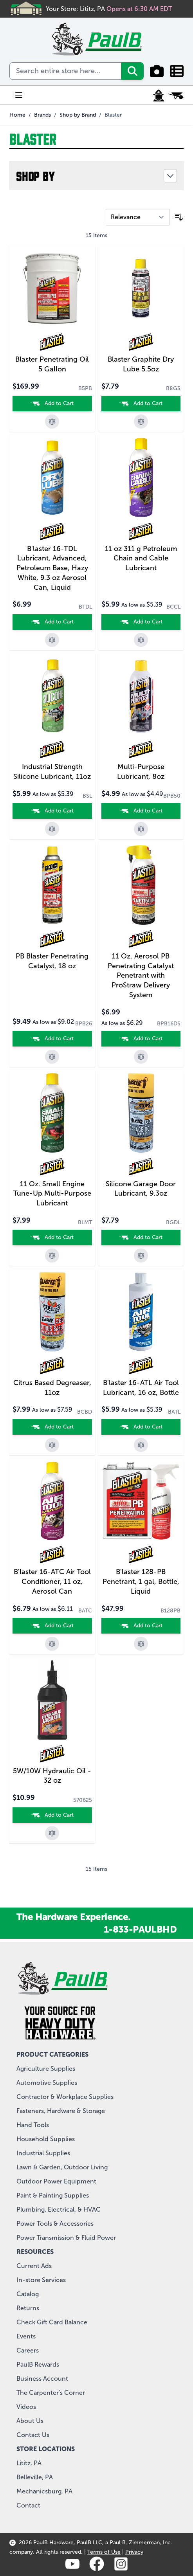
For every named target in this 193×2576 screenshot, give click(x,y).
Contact (28, 2505)
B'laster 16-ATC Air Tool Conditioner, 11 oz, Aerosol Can (52, 1581)
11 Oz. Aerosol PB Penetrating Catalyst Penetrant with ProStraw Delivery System (141, 975)
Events (26, 2336)
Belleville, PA (34, 2477)
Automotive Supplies (46, 2082)
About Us (29, 2421)
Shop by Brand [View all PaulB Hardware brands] (78, 115)
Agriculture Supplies (45, 2068)
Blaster (113, 115)
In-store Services (41, 2280)
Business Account (42, 2378)
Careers (27, 2350)
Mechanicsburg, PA (44, 2491)
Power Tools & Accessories (55, 2223)
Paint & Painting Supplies (52, 2195)
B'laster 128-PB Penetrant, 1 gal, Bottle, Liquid (141, 1581)
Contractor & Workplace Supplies (65, 2096)
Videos (26, 2406)
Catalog (27, 2294)
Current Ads (34, 2266)
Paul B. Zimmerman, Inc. (141, 2542)
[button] (96, 176)
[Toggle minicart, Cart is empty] (176, 95)
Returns (27, 2308)
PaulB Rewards (37, 2364)
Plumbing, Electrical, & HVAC (58, 2209)
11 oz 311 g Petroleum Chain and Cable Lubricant (141, 558)
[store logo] (96, 39)
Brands (42, 115)
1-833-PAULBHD (140, 1929)
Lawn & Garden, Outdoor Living (62, 2167)
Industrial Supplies (43, 2153)
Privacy (134, 2552)
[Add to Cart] (52, 403)
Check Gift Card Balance (51, 2322)
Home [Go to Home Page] (17, 115)
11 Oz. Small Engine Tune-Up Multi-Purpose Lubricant (52, 1194)
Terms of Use (104, 2552)
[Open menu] (18, 95)
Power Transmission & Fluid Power (66, 2237)
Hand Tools (32, 2125)
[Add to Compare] (52, 421)
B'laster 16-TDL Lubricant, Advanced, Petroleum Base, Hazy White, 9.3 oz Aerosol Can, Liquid (52, 568)
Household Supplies (45, 2139)
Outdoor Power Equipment (56, 2181)
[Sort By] (138, 217)
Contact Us (32, 2435)
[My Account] (158, 95)
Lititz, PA (28, 2463)
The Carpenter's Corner (50, 2392)
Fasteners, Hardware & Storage (60, 2111)
